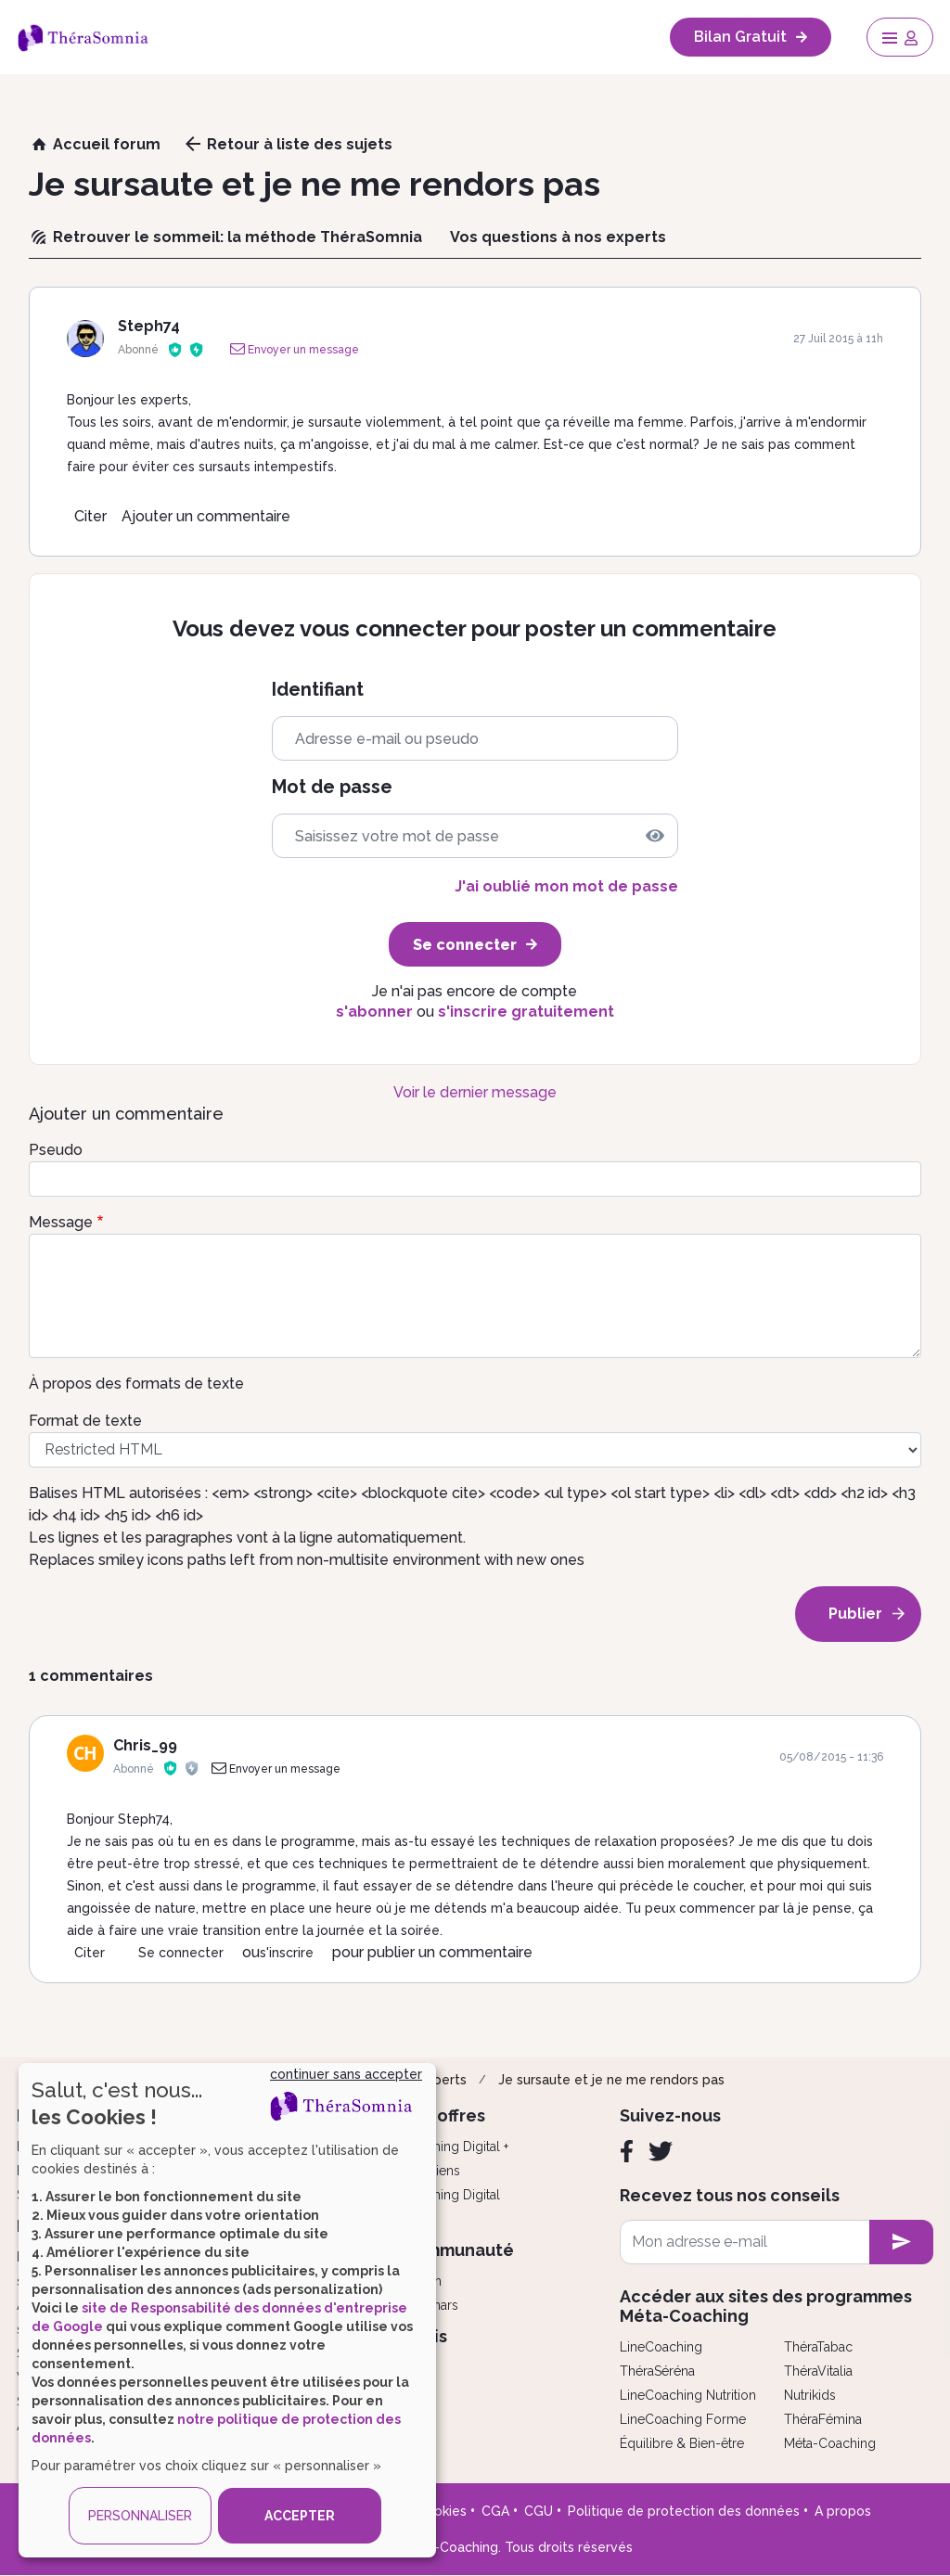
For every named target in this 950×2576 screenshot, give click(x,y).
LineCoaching (661, 2346)
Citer (90, 516)
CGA (495, 2511)
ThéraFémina (823, 2419)
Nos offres (443, 2115)
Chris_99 (145, 1745)
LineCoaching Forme (683, 2419)
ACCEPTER (299, 2515)
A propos (843, 2511)
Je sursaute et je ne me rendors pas (611, 2079)
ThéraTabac (818, 2346)
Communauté (458, 2250)
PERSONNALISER (140, 2515)
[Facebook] (627, 2151)
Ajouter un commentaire (206, 516)
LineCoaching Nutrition (688, 2395)
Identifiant (318, 689)
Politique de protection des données (684, 2511)
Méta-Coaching (830, 2443)
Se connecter (181, 1952)
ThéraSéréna (657, 2371)
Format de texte (85, 1420)
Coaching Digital (451, 2194)
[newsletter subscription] (901, 2242)
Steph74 (149, 326)
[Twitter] (660, 2151)
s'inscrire (287, 1952)
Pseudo (56, 1150)
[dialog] (227, 2310)
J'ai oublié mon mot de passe (566, 886)
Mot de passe (332, 787)
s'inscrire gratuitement (526, 1011)
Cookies (442, 2511)
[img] (655, 835)
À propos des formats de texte (136, 1383)
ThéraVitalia (818, 2371)
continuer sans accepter (346, 2074)
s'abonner (374, 1011)
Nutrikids (810, 2395)
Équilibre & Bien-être (682, 2443)
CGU (538, 2511)
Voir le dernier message (475, 1092)
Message (61, 1222)
